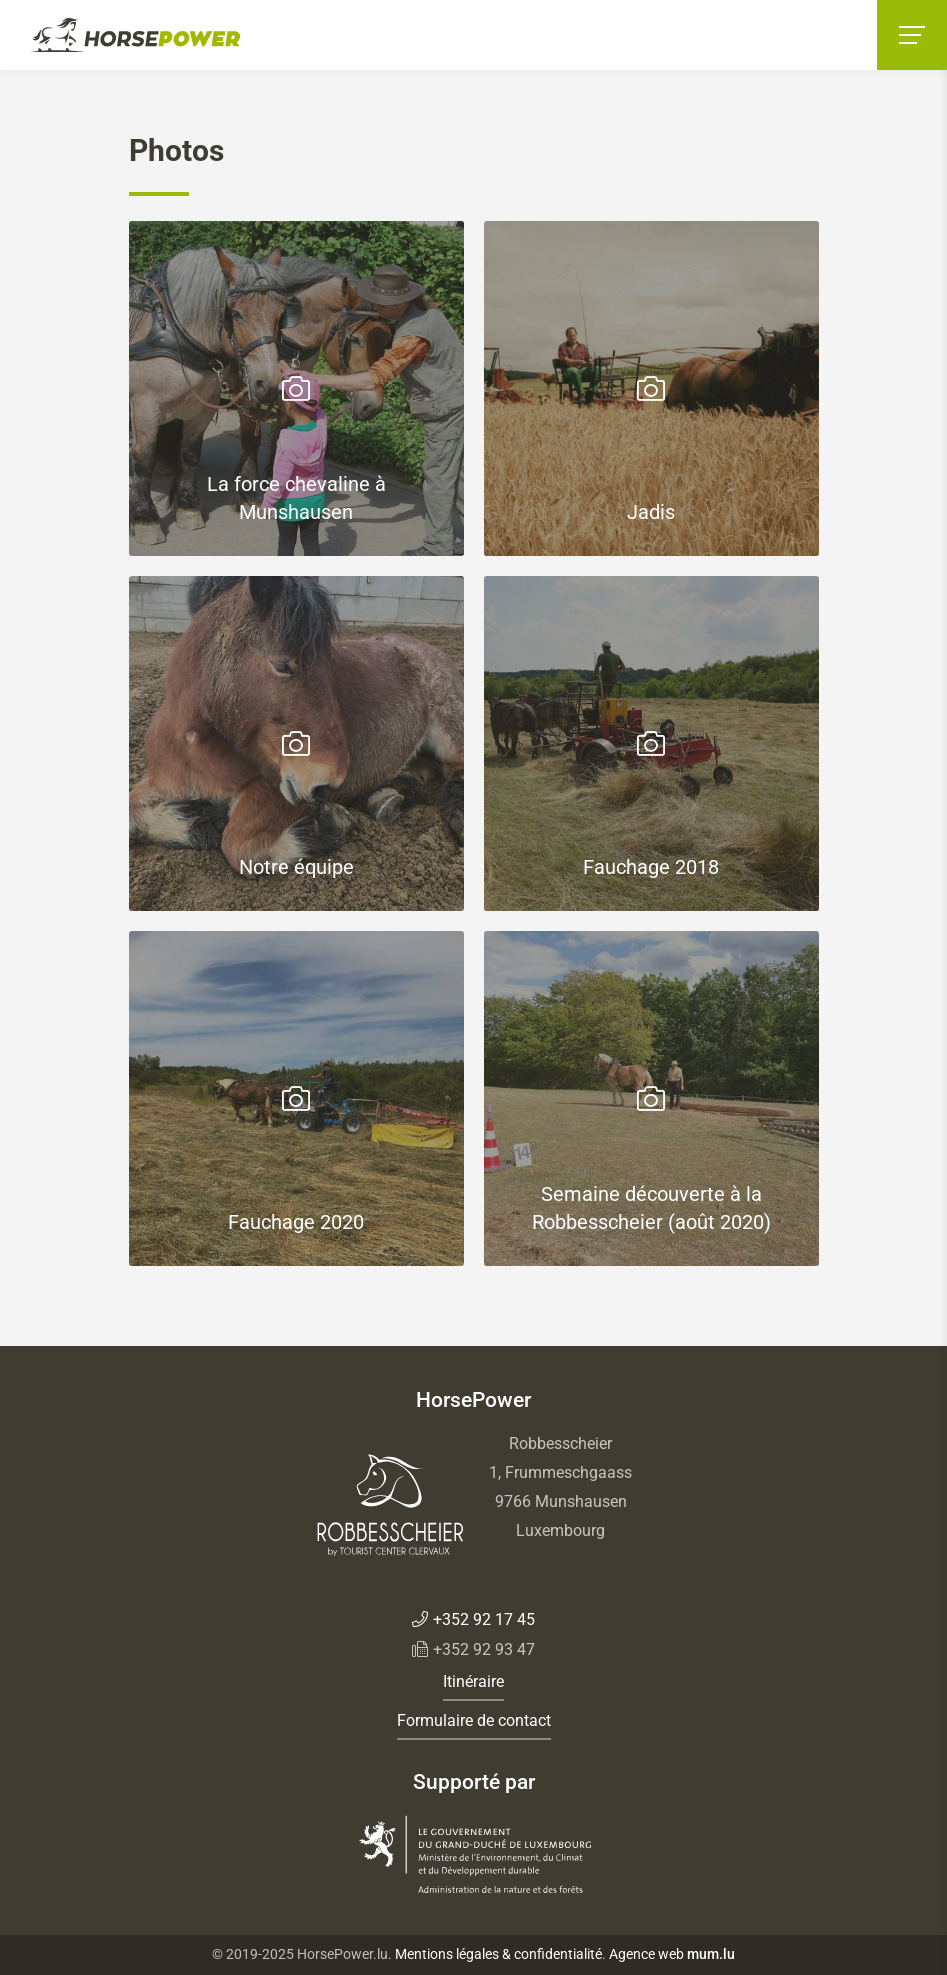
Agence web (646, 1954)
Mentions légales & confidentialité (498, 1954)
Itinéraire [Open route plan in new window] (473, 1681)
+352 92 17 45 (484, 1619)
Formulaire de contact (474, 1720)
